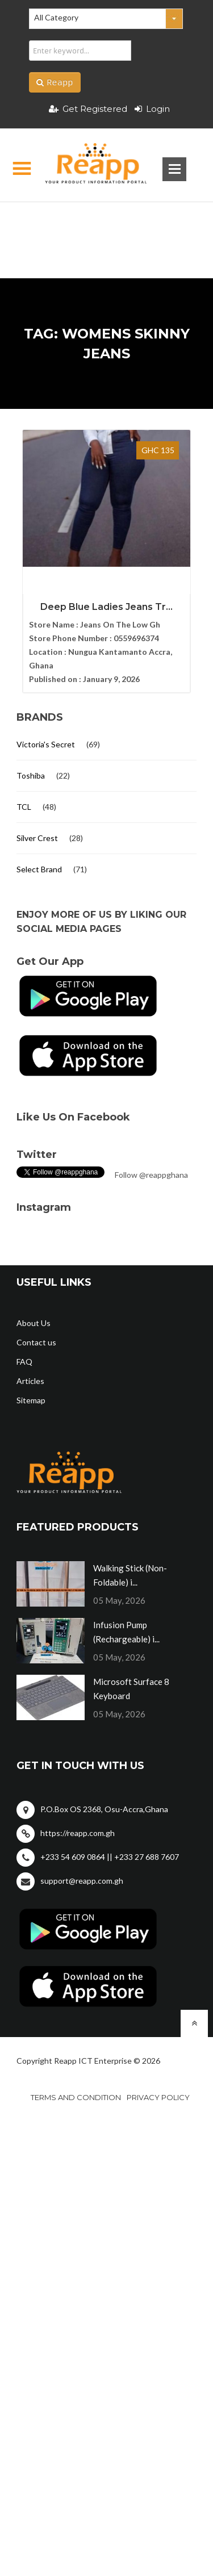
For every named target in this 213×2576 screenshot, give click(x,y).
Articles (30, 1381)
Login (152, 108)
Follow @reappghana (151, 1175)
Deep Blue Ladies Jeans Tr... (106, 606)
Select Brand (39, 869)
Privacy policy (158, 2097)
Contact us (36, 1342)
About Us (33, 1323)
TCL (23, 807)
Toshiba (30, 775)
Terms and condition (76, 2097)
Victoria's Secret (45, 744)
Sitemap (30, 1400)
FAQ (24, 1361)
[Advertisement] (106, 222)
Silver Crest (37, 838)
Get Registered (88, 108)
